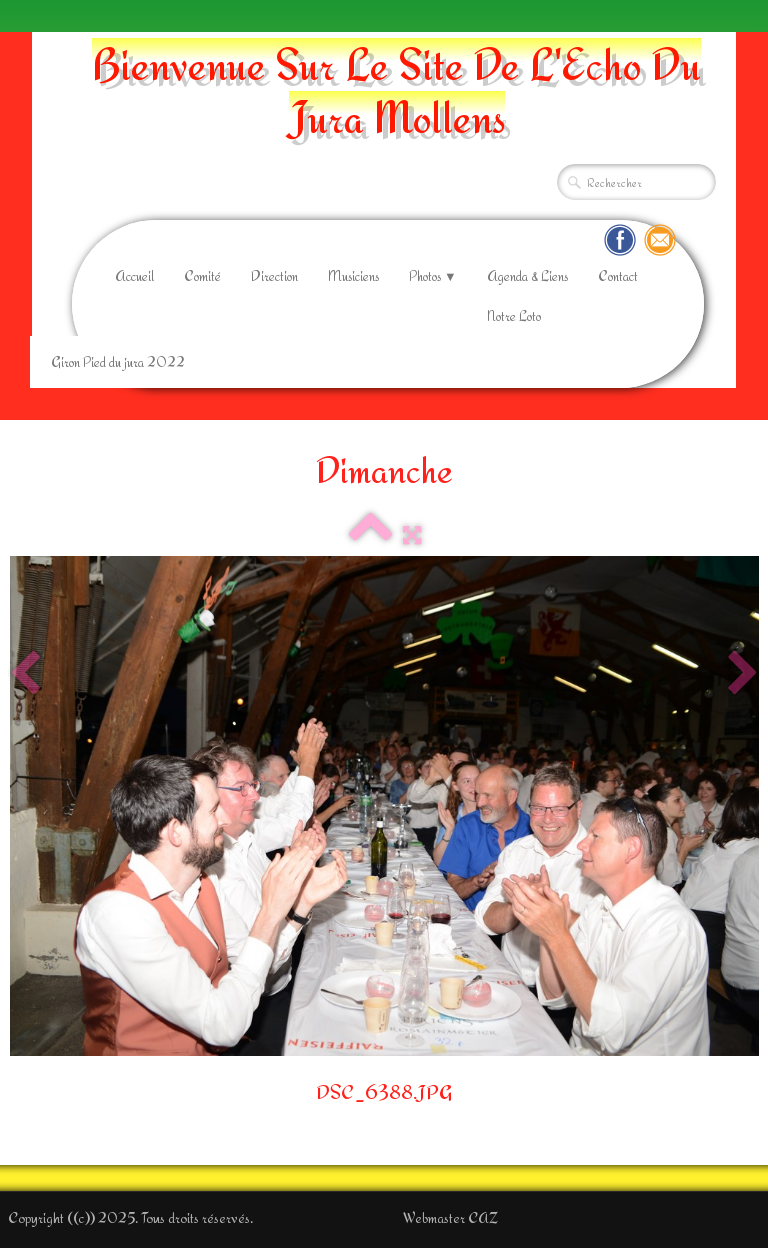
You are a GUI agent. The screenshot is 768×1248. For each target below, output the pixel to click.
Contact (618, 276)
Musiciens (353, 276)
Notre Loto (514, 316)
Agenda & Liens (527, 276)
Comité (202, 276)
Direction (274, 276)
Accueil (134, 276)
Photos (433, 276)
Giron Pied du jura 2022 (118, 362)
